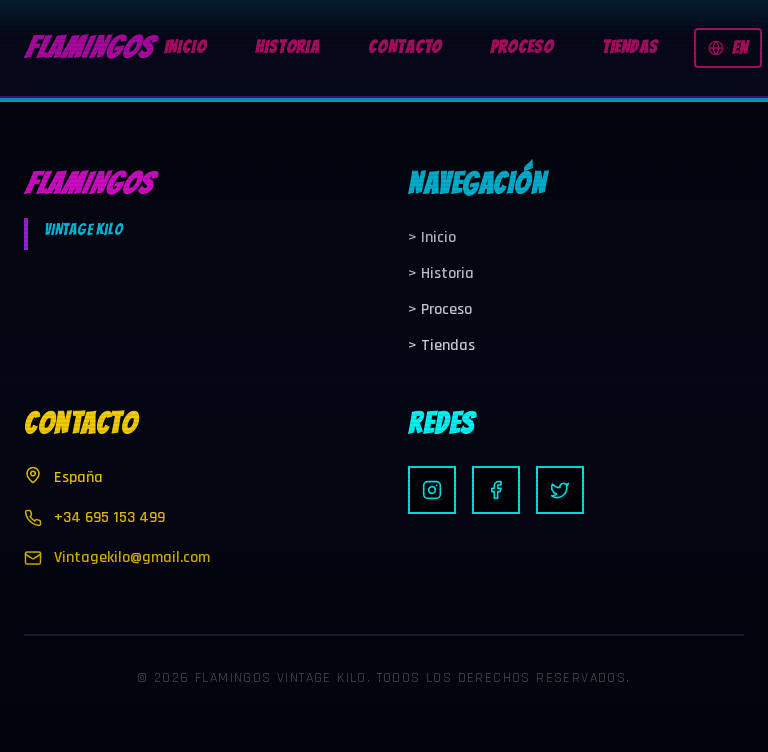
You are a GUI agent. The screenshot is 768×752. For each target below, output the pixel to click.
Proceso (440, 309)
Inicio (432, 237)
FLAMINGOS (88, 47)
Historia (441, 273)
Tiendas (441, 345)
